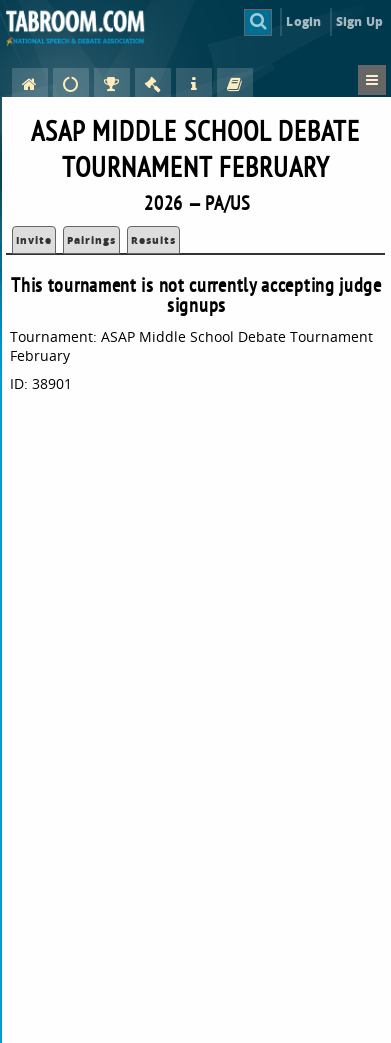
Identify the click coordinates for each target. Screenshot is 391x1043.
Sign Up (359, 21)
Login (303, 21)
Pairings (91, 240)
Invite (34, 240)
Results (153, 240)
